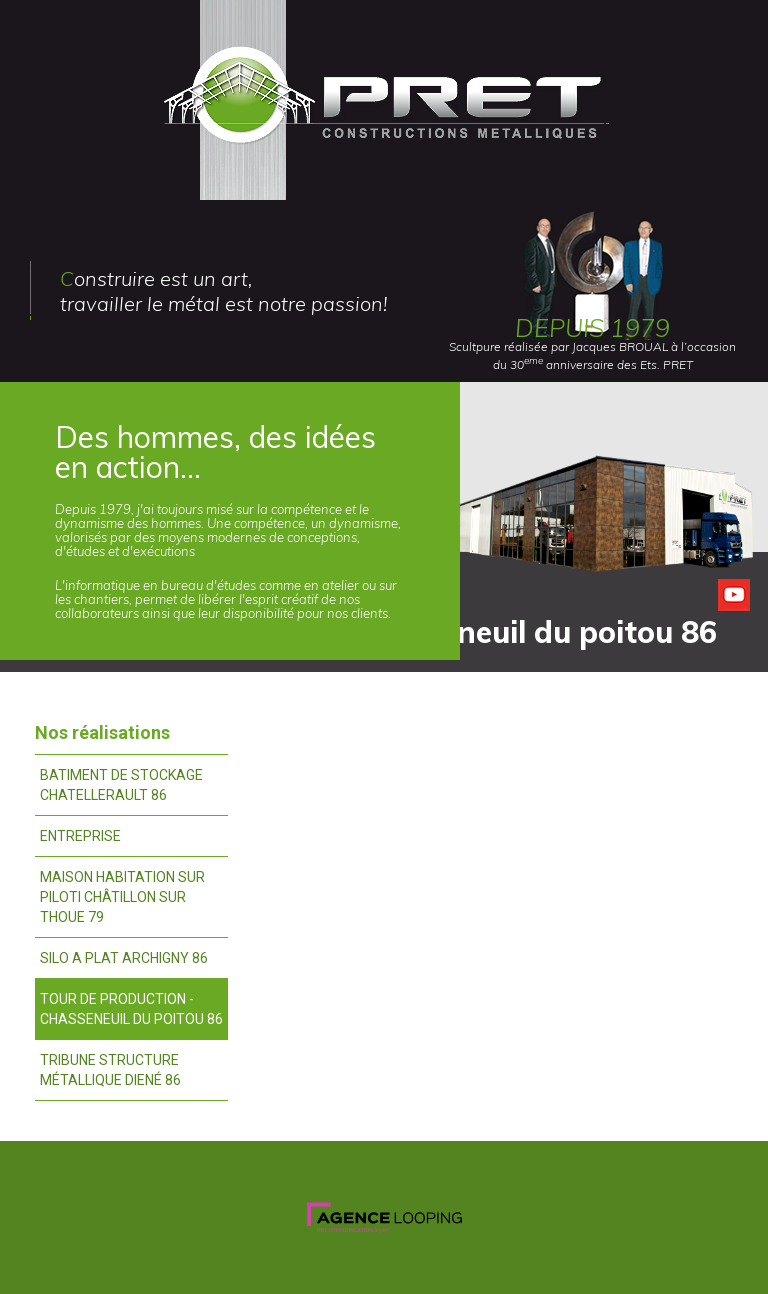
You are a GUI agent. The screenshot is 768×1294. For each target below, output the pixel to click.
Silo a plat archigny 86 (124, 958)
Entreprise (80, 836)
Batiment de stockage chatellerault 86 (121, 785)
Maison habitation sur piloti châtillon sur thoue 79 (122, 897)
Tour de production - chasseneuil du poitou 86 (131, 1009)
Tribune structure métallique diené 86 (110, 1070)
